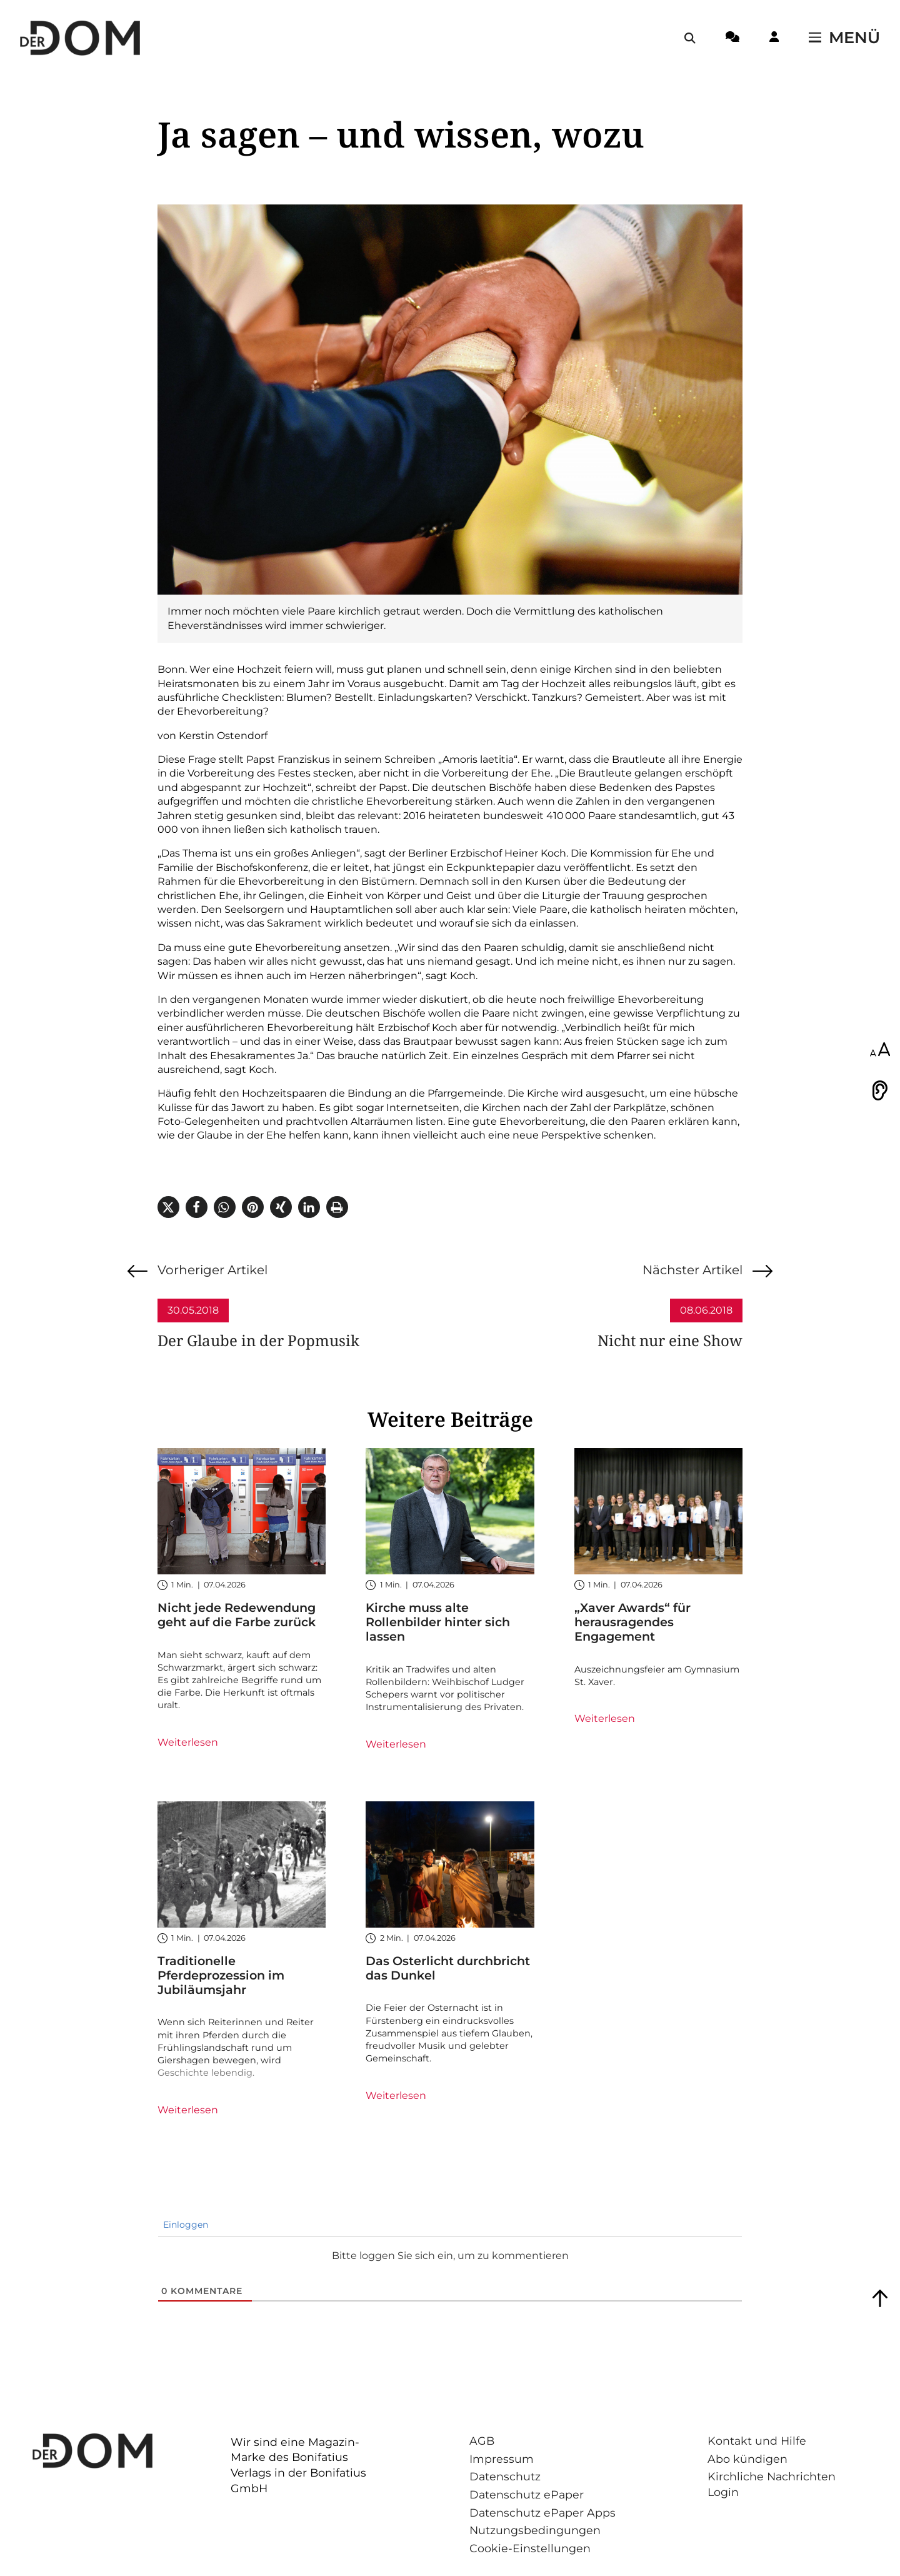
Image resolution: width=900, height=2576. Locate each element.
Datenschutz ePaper (526, 2494)
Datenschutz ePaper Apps (542, 2512)
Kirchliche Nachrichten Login (772, 2484)
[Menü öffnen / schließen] (844, 38)
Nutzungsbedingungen (535, 2530)
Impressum (501, 2458)
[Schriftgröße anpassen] (880, 1050)
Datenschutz (505, 2476)
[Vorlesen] (880, 1090)
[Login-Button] (774, 38)
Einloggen (184, 2224)
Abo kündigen (748, 2458)
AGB (481, 2440)
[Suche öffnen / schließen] (690, 38)
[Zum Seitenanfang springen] (880, 2298)
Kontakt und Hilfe (757, 2440)
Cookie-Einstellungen (530, 2548)
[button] (168, 1207)
